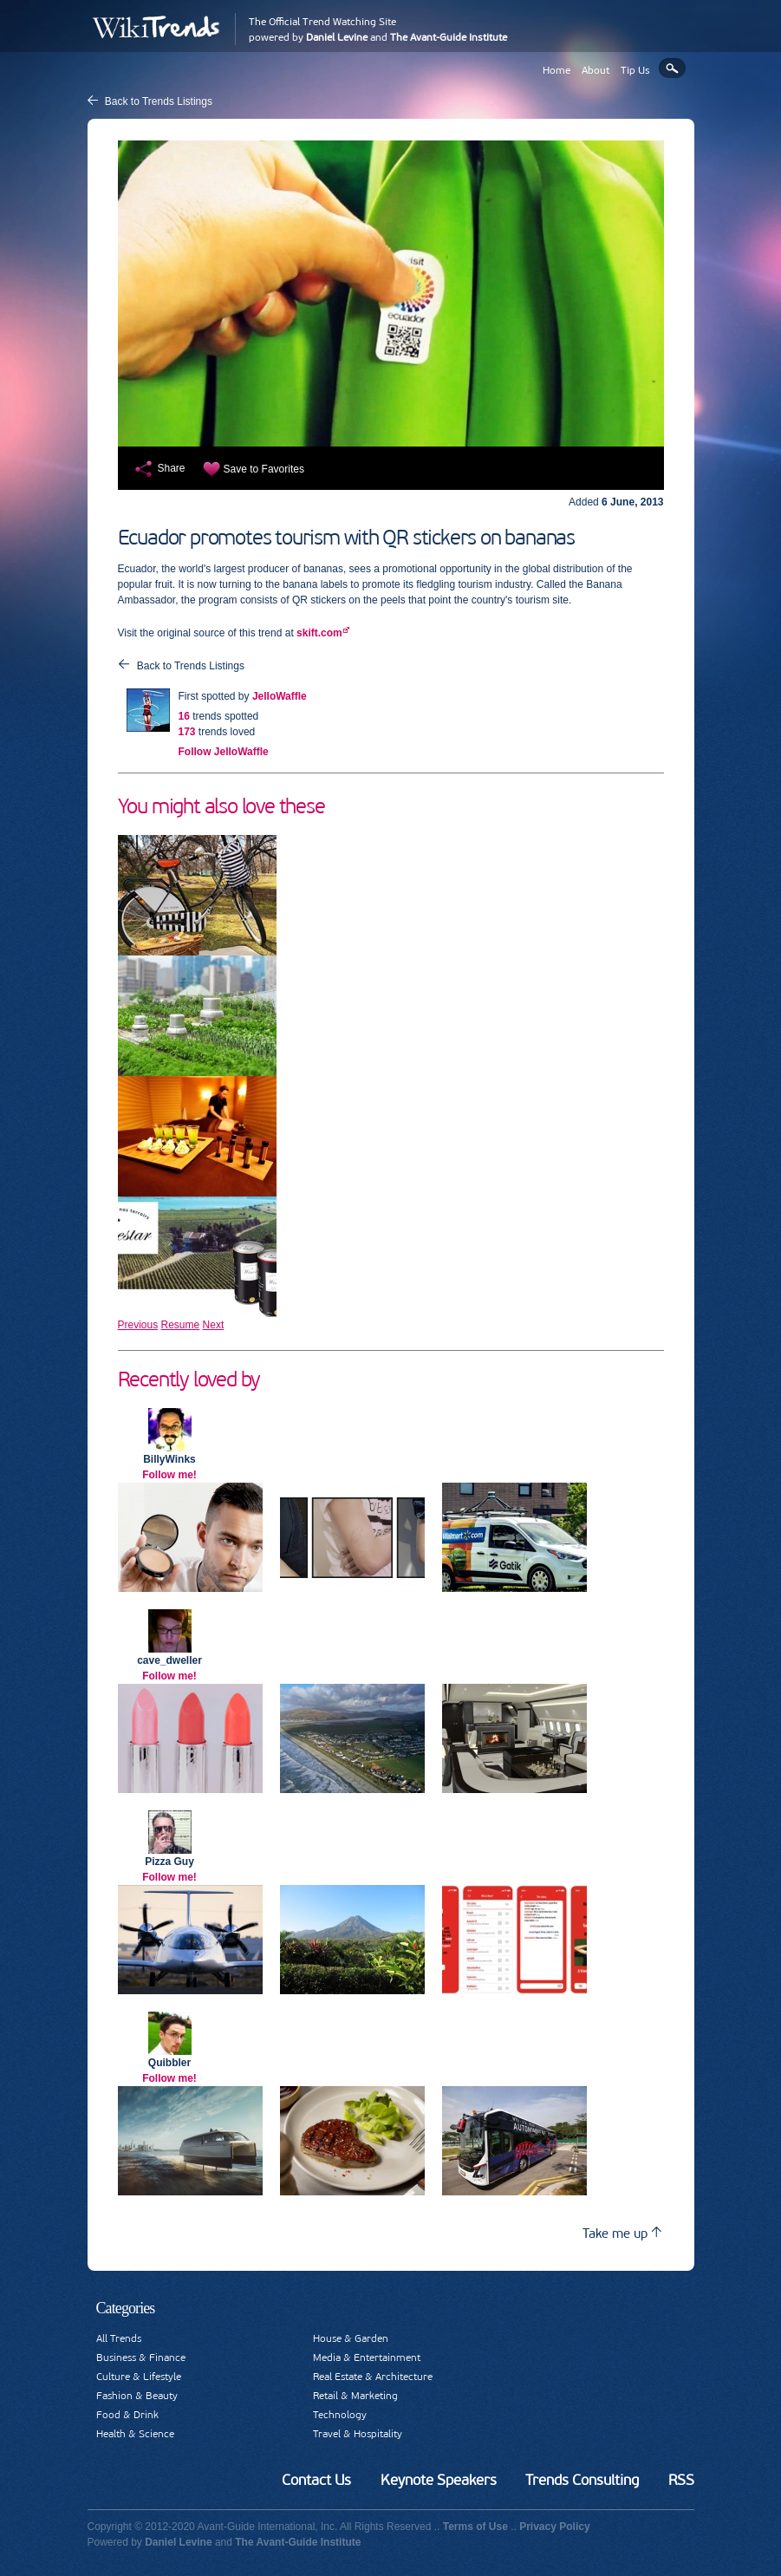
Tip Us (635, 70)
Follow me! (169, 1475)
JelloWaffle (279, 696)
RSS (681, 2479)
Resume (180, 1325)
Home (556, 70)
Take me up (621, 2233)
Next (214, 1325)
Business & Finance (140, 2357)
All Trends (118, 2338)
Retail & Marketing (355, 2396)
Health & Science (135, 2434)
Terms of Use (475, 2527)
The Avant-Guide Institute (448, 37)
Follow (224, 752)
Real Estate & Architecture (373, 2377)
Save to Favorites (264, 469)
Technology (340, 2415)
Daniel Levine (337, 37)
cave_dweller (169, 1660)
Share (171, 468)
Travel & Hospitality (357, 2434)
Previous (138, 1325)
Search (672, 68)
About (595, 70)
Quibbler (169, 2063)
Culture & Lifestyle (138, 2377)
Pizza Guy (169, 1861)
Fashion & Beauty (137, 2396)
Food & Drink (127, 2415)
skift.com (319, 633)
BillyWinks (169, 1459)
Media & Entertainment (366, 2357)
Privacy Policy (554, 2527)
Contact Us (316, 2479)
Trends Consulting (582, 2479)
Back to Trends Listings (158, 101)
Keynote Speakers (439, 2479)
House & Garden (350, 2338)
